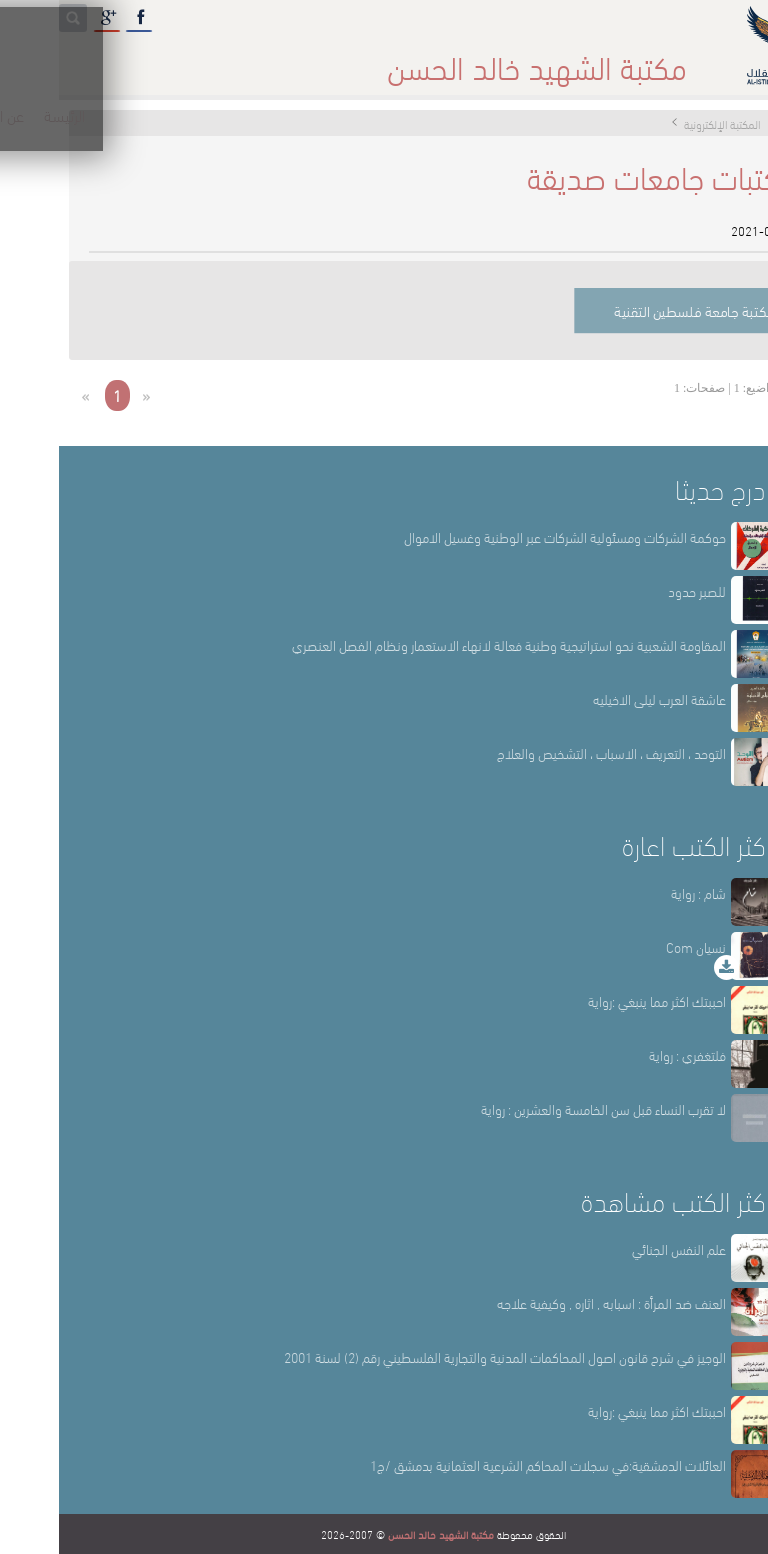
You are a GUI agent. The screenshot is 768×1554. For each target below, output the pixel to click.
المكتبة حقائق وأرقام (298, 59)
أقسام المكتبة (434, 59)
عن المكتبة (540, 59)
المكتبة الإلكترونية (152, 59)
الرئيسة (624, 59)
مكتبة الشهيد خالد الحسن (382, 1534)
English (41, 59)
